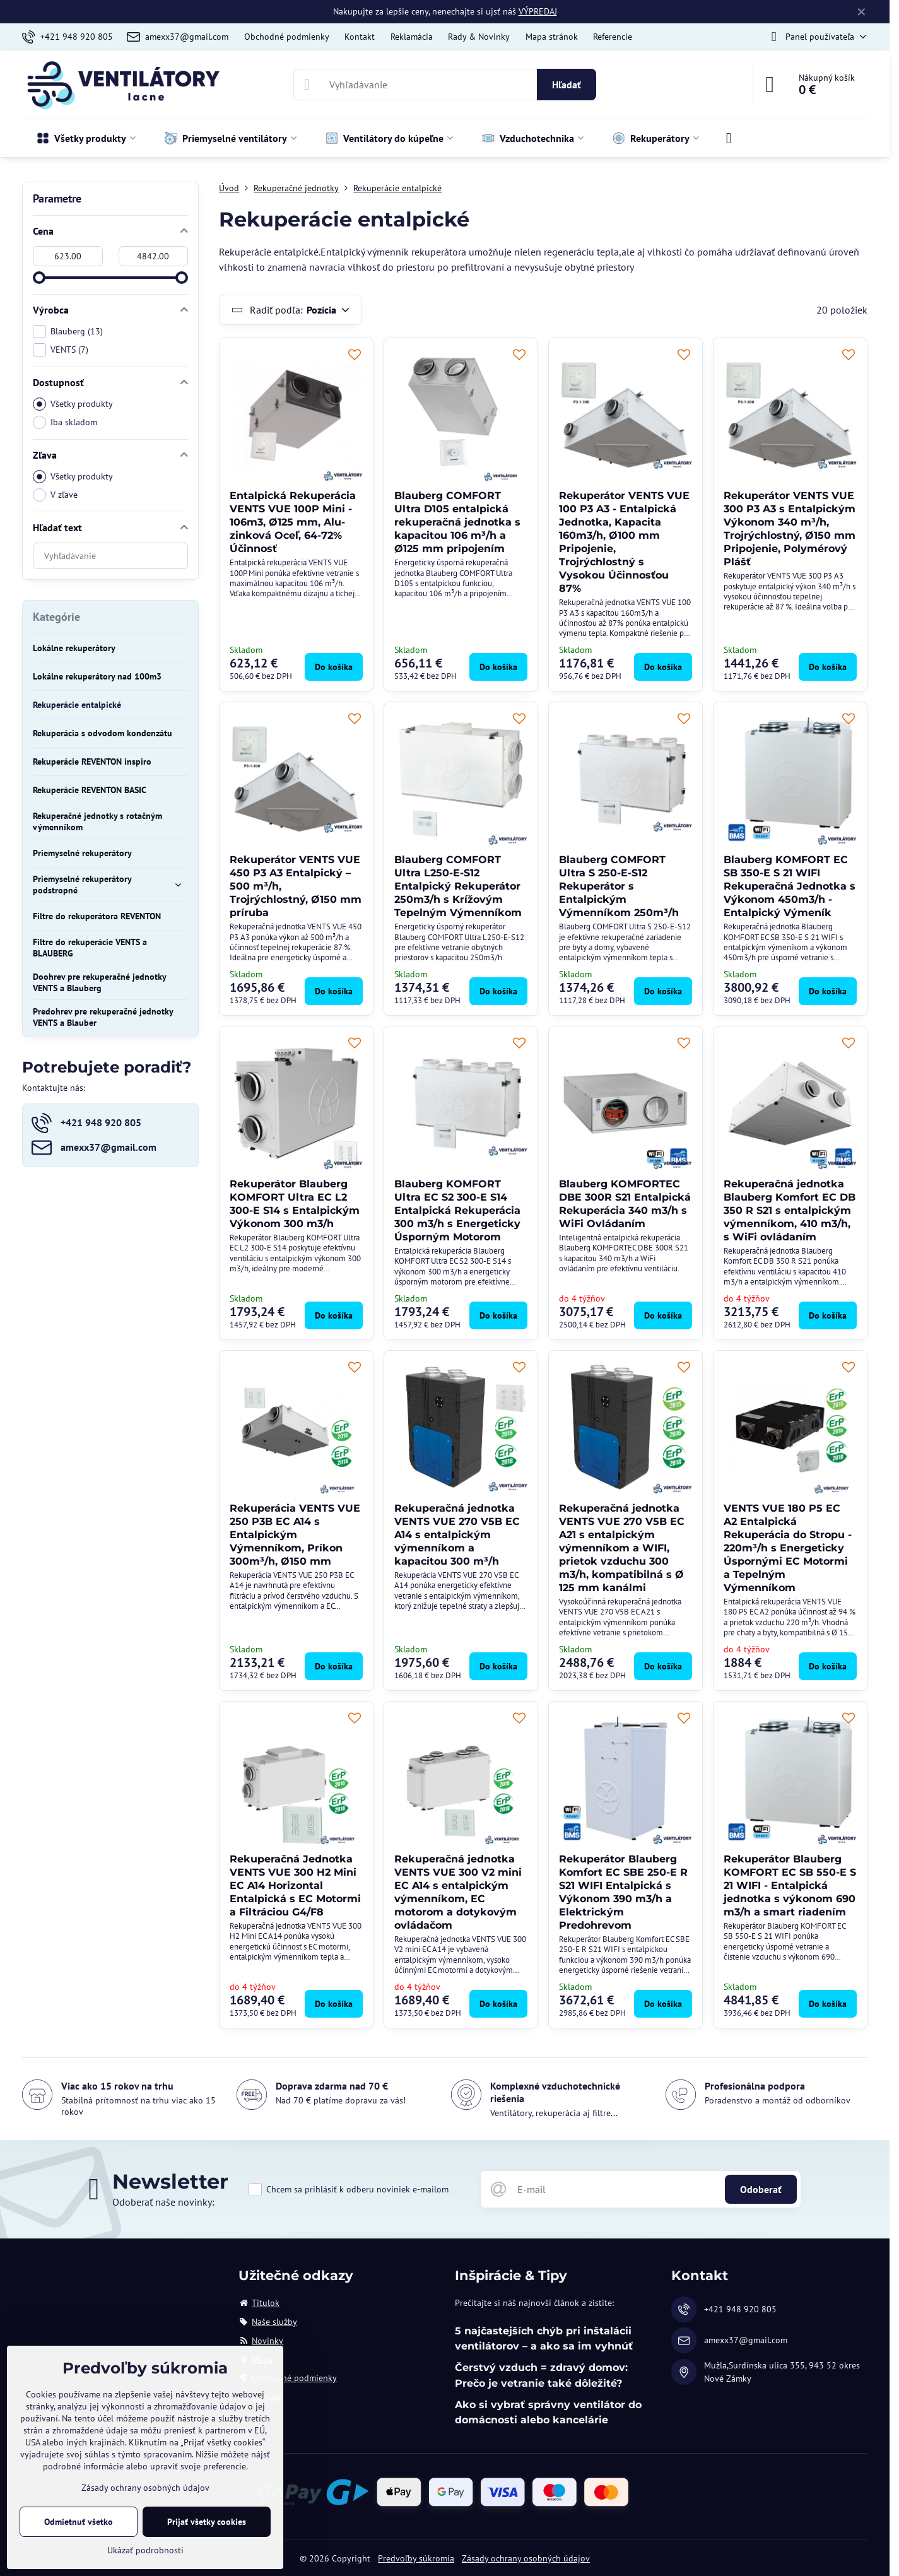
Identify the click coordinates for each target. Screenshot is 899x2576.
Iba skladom (65, 422)
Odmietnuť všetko (78, 2521)
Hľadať (566, 84)
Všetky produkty (73, 404)
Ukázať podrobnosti (145, 2550)
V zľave (55, 495)
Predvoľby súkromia (416, 2558)
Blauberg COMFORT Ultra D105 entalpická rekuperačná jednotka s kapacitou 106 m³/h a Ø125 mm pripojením (457, 522)
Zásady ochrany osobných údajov (526, 2558)
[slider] (39, 277)
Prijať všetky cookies (206, 2521)
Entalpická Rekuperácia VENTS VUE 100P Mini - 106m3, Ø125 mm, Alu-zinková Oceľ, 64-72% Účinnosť (293, 522)
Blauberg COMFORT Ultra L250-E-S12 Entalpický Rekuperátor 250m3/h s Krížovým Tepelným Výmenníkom (458, 886)
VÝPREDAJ (538, 11)
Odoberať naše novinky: (163, 2202)
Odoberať (761, 2189)
